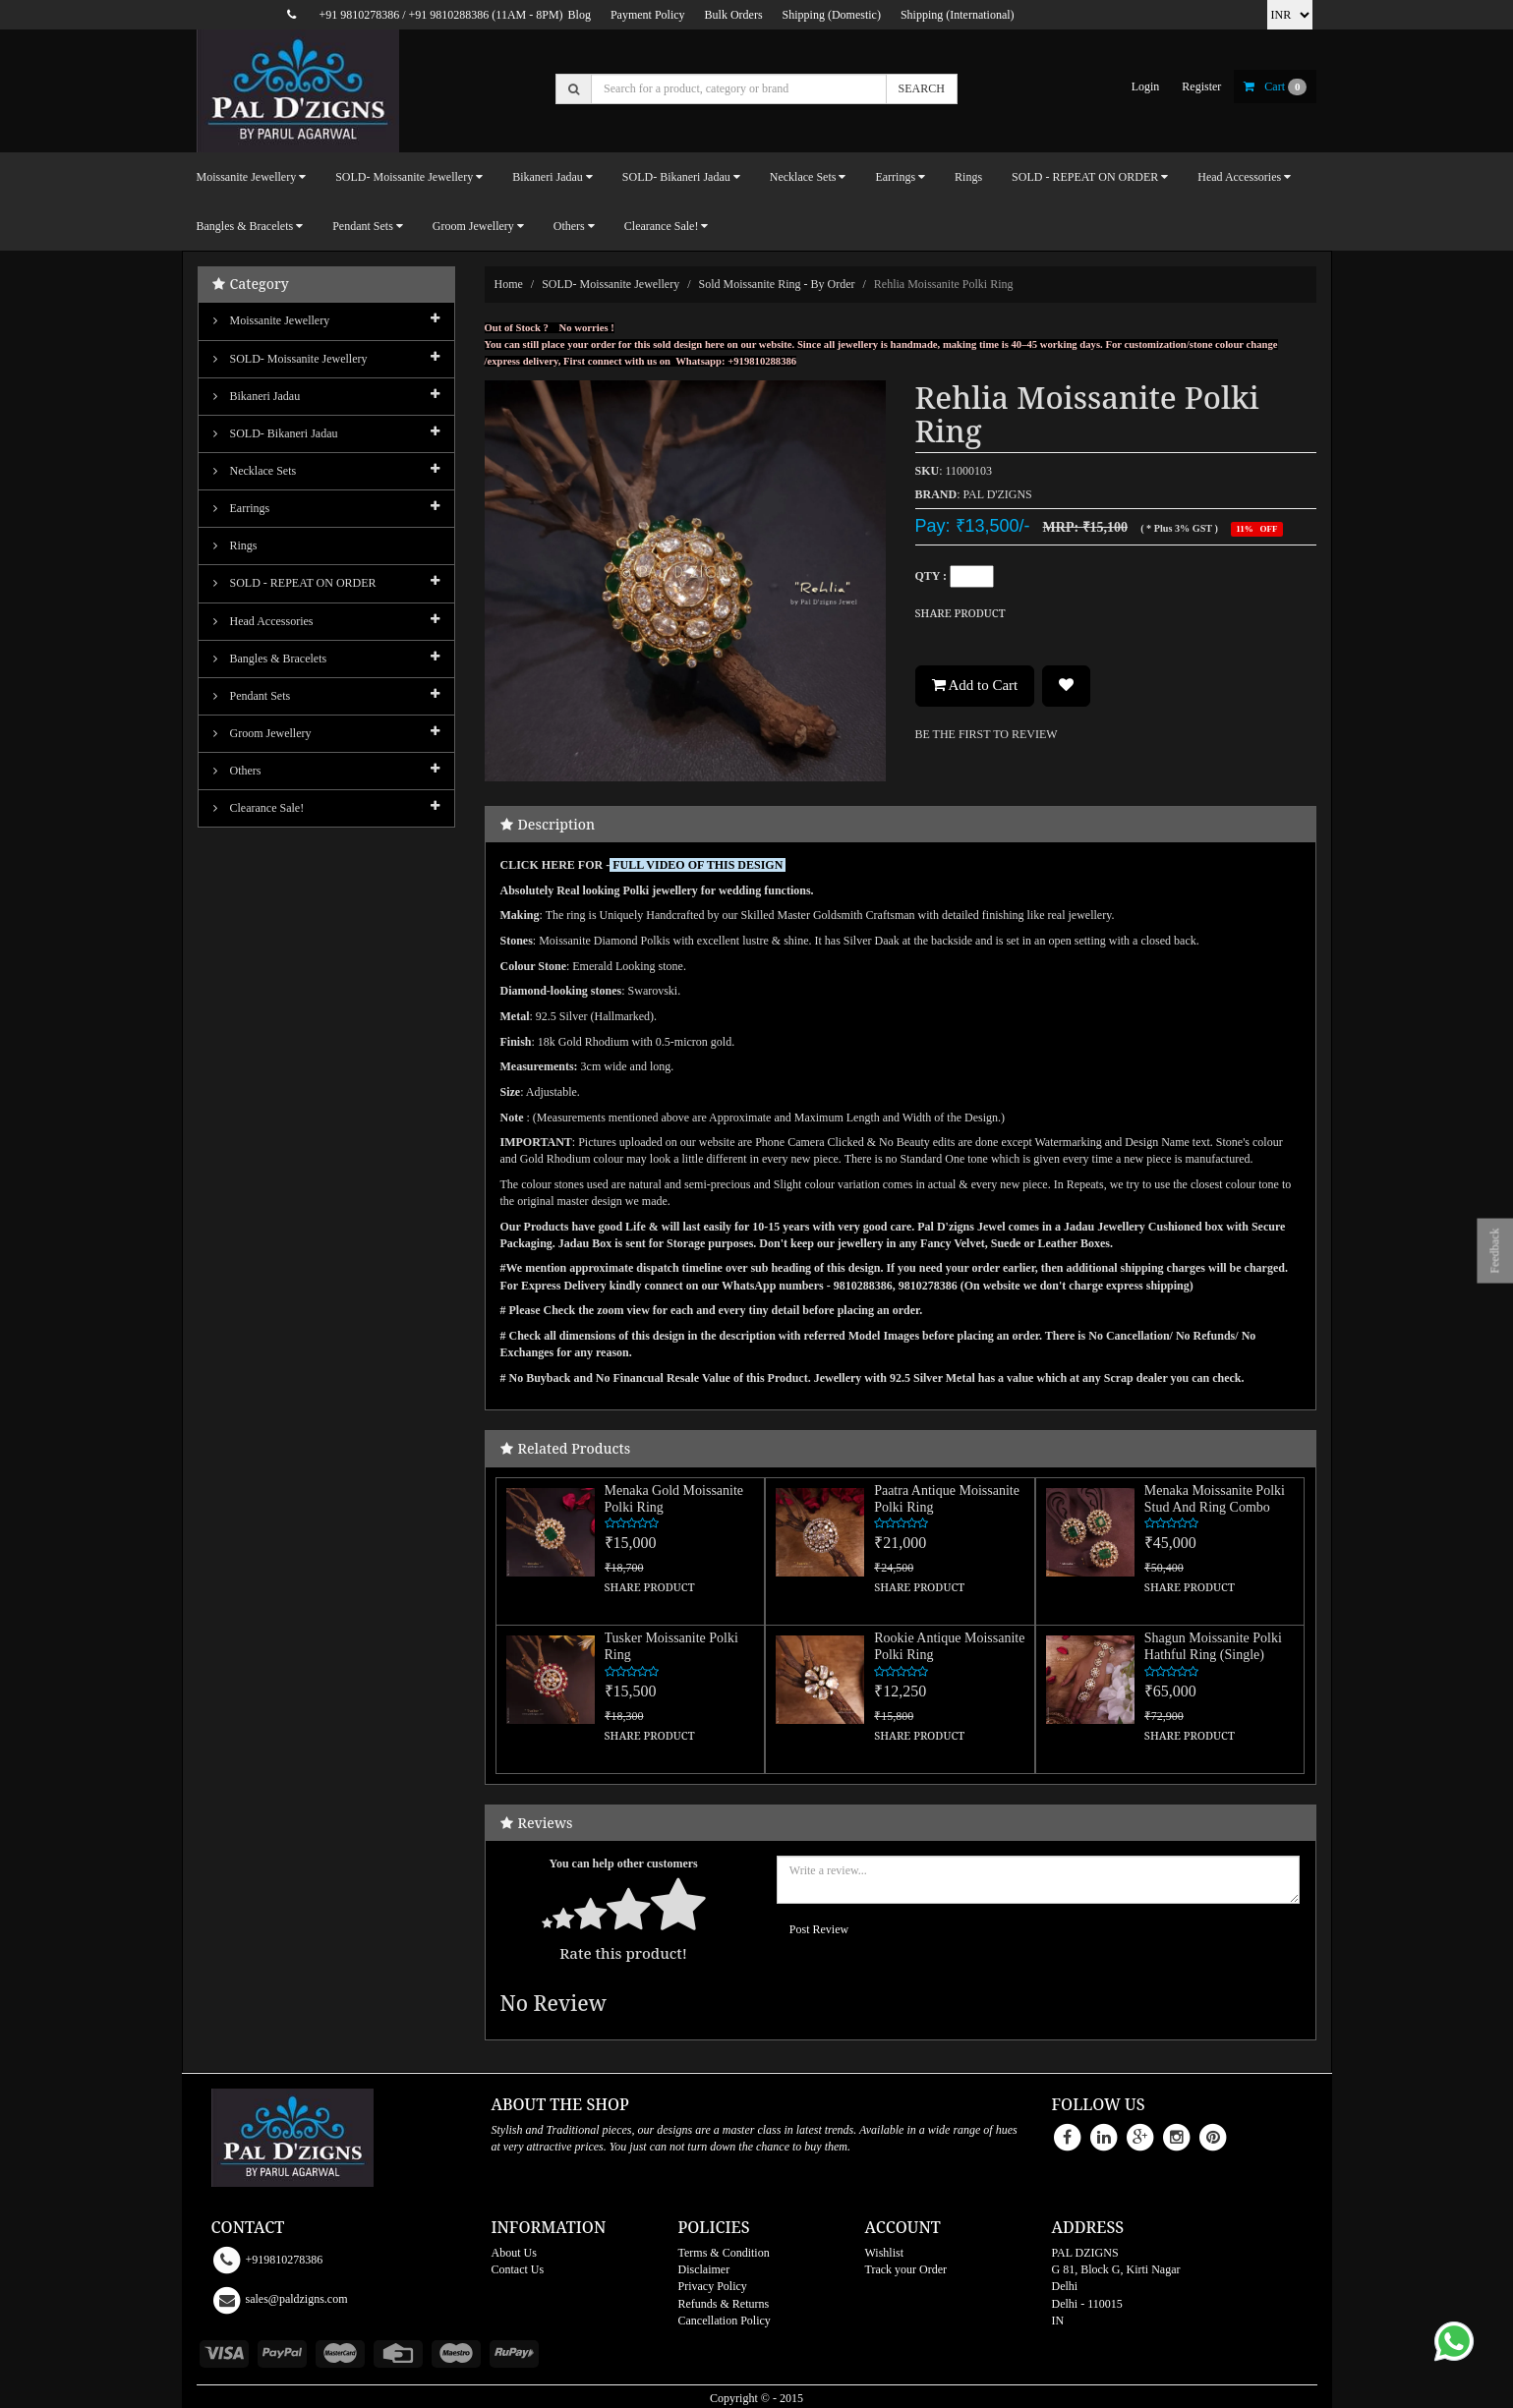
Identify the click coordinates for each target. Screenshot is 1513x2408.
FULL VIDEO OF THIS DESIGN (698, 865)
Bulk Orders (734, 15)
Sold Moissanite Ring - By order (777, 284)
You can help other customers (624, 1863)
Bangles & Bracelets (270, 658)
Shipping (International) (958, 15)
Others (237, 770)
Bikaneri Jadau (257, 396)
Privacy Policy (712, 2286)
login (1146, 86)
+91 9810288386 (449, 15)
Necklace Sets (255, 471)
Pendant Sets (252, 696)
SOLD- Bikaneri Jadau (275, 433)
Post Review (818, 1929)
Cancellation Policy (724, 2320)
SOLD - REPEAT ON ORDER (295, 583)
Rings (968, 177)
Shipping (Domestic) (832, 15)
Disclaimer (704, 2269)
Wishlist (884, 2253)
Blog (579, 15)
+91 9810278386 (359, 15)
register (1201, 86)
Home (509, 284)
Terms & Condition (724, 2253)
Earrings (241, 508)
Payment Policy (648, 15)
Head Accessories (263, 621)
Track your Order (906, 2269)
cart (1275, 86)
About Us (514, 2253)
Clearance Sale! (259, 808)
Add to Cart (975, 685)
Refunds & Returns (724, 2304)
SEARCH (922, 88)
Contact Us (518, 2269)
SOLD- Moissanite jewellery (610, 284)
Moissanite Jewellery (271, 320)
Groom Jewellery (262, 733)
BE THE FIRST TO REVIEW (986, 734)
